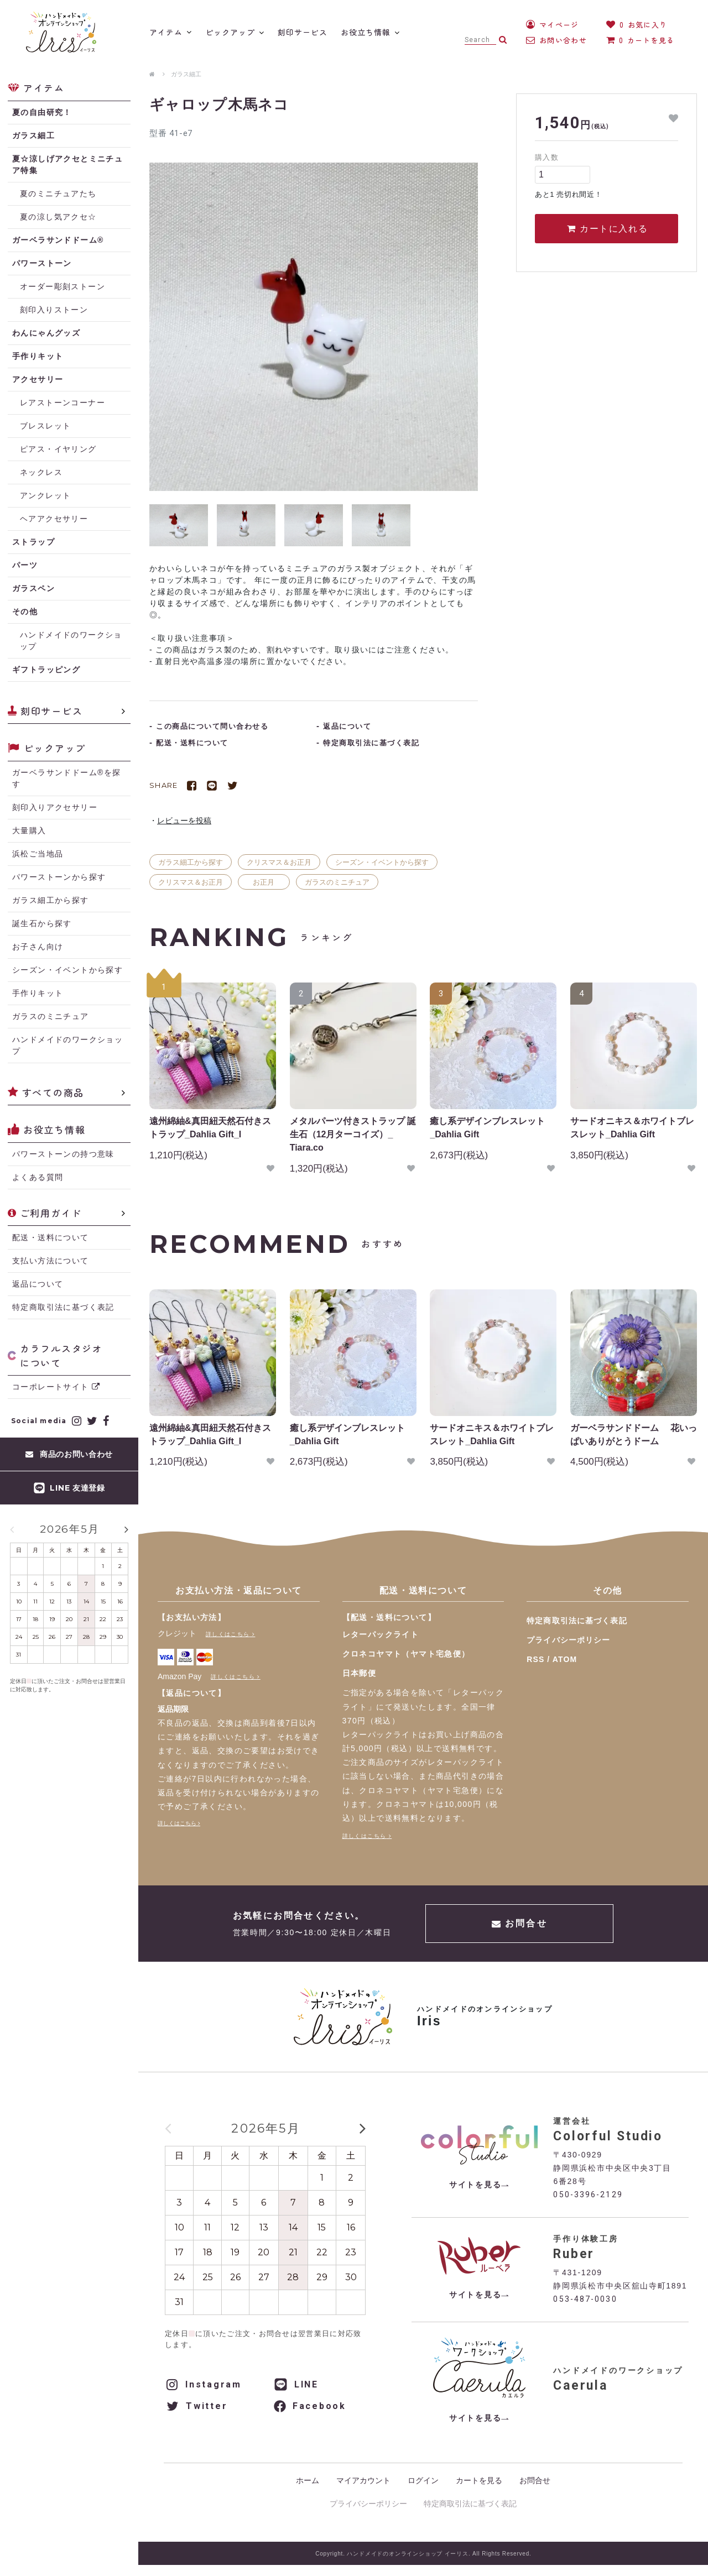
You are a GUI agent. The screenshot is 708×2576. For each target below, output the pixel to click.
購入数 (547, 157)
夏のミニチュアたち (58, 193)
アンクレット (45, 495)
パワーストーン (42, 263)
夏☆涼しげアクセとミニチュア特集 (67, 164)
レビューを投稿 (184, 820)
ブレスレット (45, 425)
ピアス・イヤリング (58, 449)
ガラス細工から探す (190, 862)
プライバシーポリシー (568, 1640)
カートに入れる (607, 228)
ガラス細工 (186, 74)
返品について (37, 1283)
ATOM (565, 1659)
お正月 (263, 882)
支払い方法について (50, 1260)
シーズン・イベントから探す (382, 862)
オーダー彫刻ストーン (62, 286)
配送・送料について (50, 1237)
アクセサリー (37, 379)
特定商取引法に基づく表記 (63, 1307)
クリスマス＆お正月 (279, 862)
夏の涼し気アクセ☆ (58, 216)
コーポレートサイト (56, 1386)
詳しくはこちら (228, 1634)
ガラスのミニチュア (337, 882)
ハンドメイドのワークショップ (71, 640)
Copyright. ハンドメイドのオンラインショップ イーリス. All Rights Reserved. (423, 2554)
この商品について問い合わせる (212, 726)
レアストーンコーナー (62, 402)
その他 (25, 611)
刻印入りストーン (54, 309)
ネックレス (41, 472)
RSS (535, 1659)
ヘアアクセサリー (54, 518)
